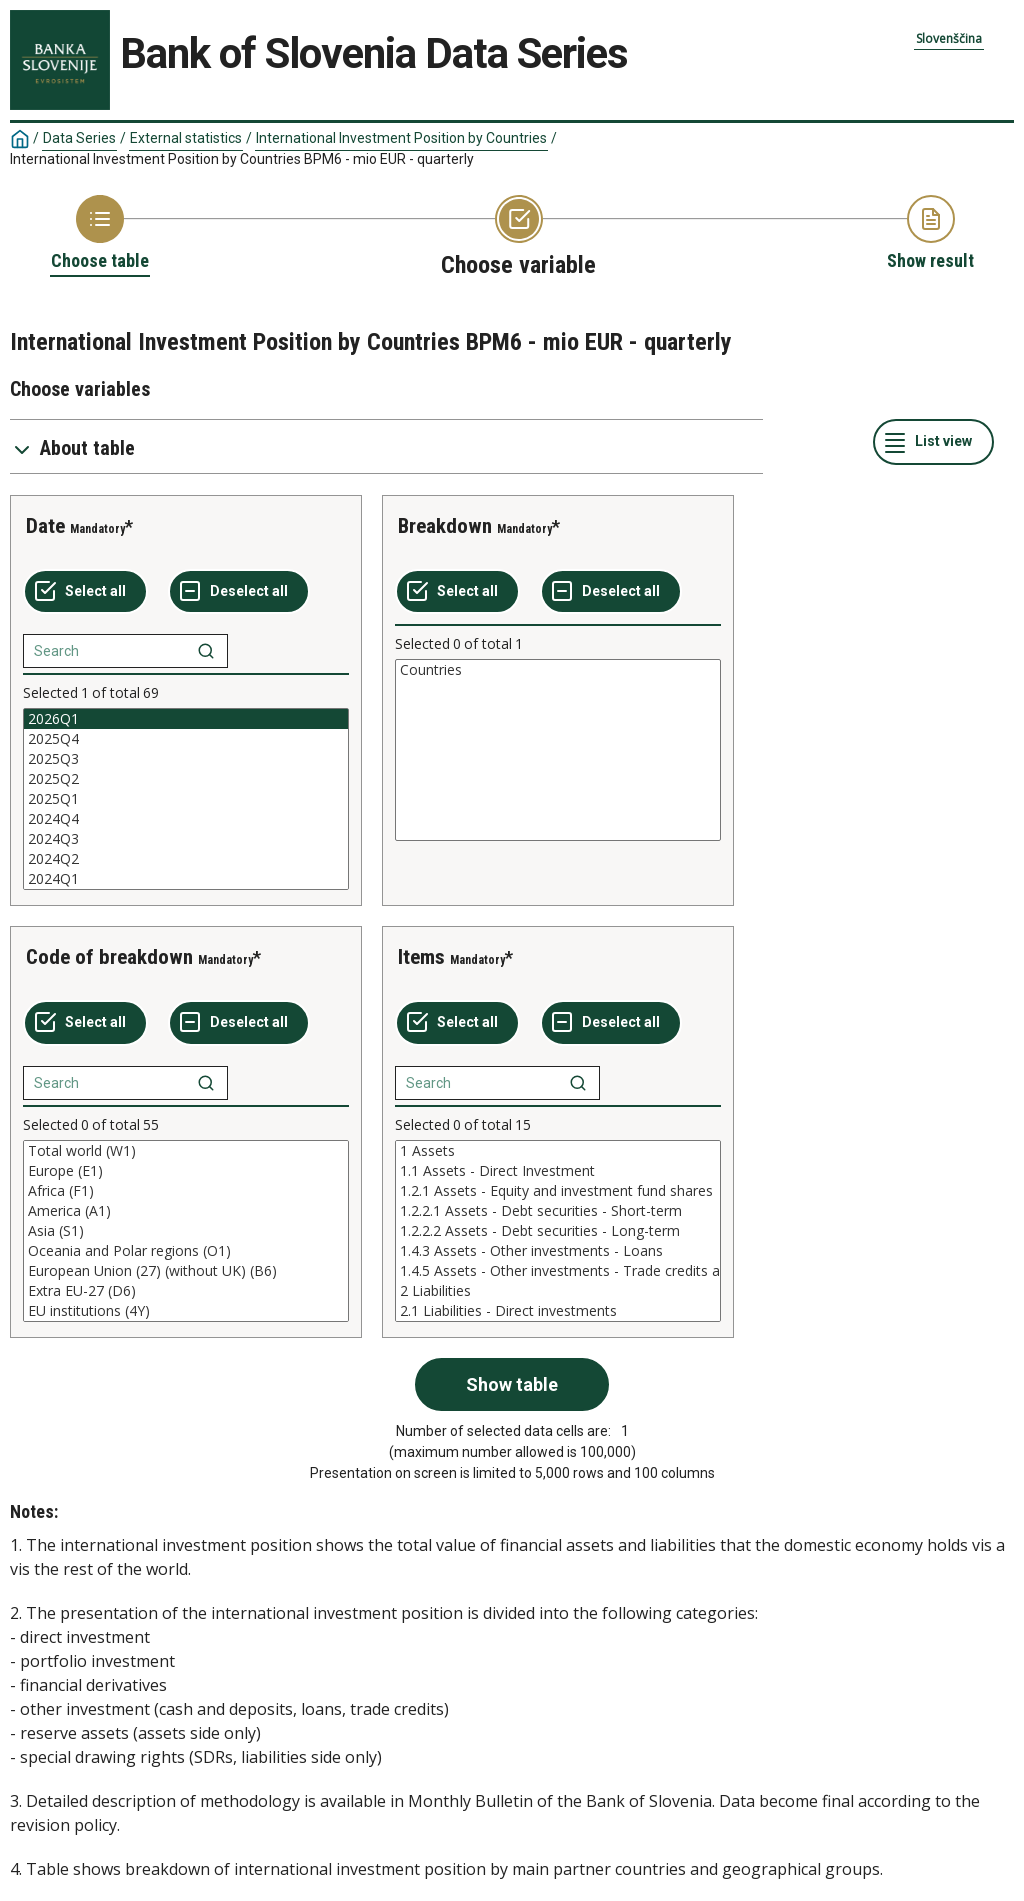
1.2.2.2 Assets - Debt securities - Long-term (558, 1231)
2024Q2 (186, 859)
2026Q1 (186, 719)
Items (421, 957)
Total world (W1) (186, 1151)
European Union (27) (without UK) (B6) (186, 1271)
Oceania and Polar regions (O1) (186, 1251)
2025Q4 (186, 739)
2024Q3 (186, 839)
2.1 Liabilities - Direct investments (558, 1311)
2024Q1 (186, 879)
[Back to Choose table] (100, 234)
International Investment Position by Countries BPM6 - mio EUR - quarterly (242, 159)
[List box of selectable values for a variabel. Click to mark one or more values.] (186, 799)
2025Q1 (186, 799)
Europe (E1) (186, 1171)
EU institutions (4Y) (186, 1311)
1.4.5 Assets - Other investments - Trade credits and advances (558, 1271)
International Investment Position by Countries (401, 138)
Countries (558, 670)
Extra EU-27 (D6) (186, 1291)
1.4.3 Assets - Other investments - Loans (558, 1251)
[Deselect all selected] (239, 592)
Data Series (79, 138)
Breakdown (445, 526)
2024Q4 (186, 819)
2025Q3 (186, 759)
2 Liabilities (558, 1291)
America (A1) (186, 1211)
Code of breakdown (109, 957)
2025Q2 (186, 779)
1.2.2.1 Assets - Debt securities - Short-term (558, 1211)
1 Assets (558, 1151)
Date (45, 526)
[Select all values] (85, 592)
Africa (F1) (186, 1191)
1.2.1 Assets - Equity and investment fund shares (558, 1191)
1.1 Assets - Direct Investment (558, 1171)
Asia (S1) (186, 1231)
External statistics (186, 138)
